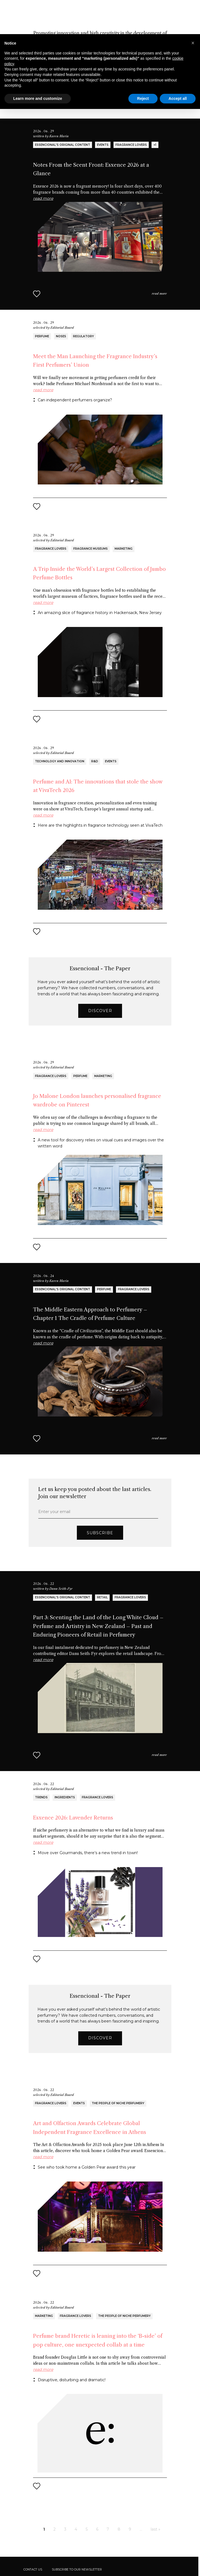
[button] (192, 8)
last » (155, 2495)
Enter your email (54, 1477)
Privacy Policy (33, 2566)
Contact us (32, 2535)
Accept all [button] (178, 64)
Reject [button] (143, 64)
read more (159, 259)
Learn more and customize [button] (37, 64)
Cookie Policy (55, 2566)
